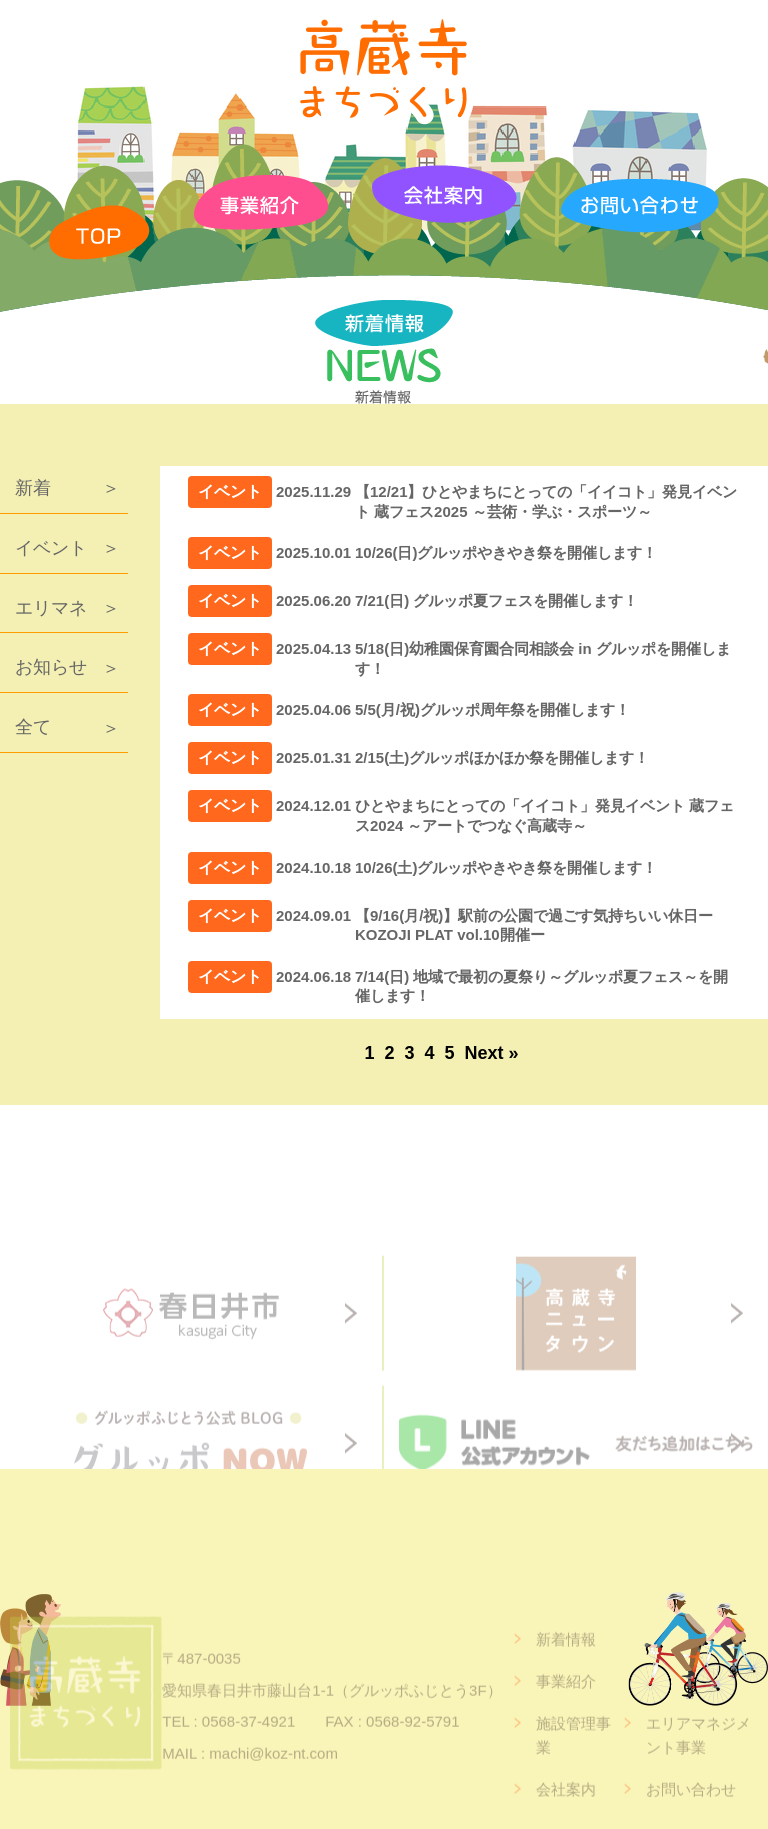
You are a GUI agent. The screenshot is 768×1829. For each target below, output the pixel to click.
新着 (33, 488)
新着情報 (566, 1673)
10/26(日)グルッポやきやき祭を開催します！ (506, 552)
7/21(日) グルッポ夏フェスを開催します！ (496, 600)
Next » (492, 1053)
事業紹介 (566, 1715)
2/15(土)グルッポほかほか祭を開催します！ (502, 757)
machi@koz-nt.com (273, 1787)
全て (33, 727)
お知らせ (51, 667)
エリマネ (51, 608)
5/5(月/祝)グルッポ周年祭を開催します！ (492, 709)
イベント (51, 548)
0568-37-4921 (248, 1755)
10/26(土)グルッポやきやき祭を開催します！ (506, 867)
